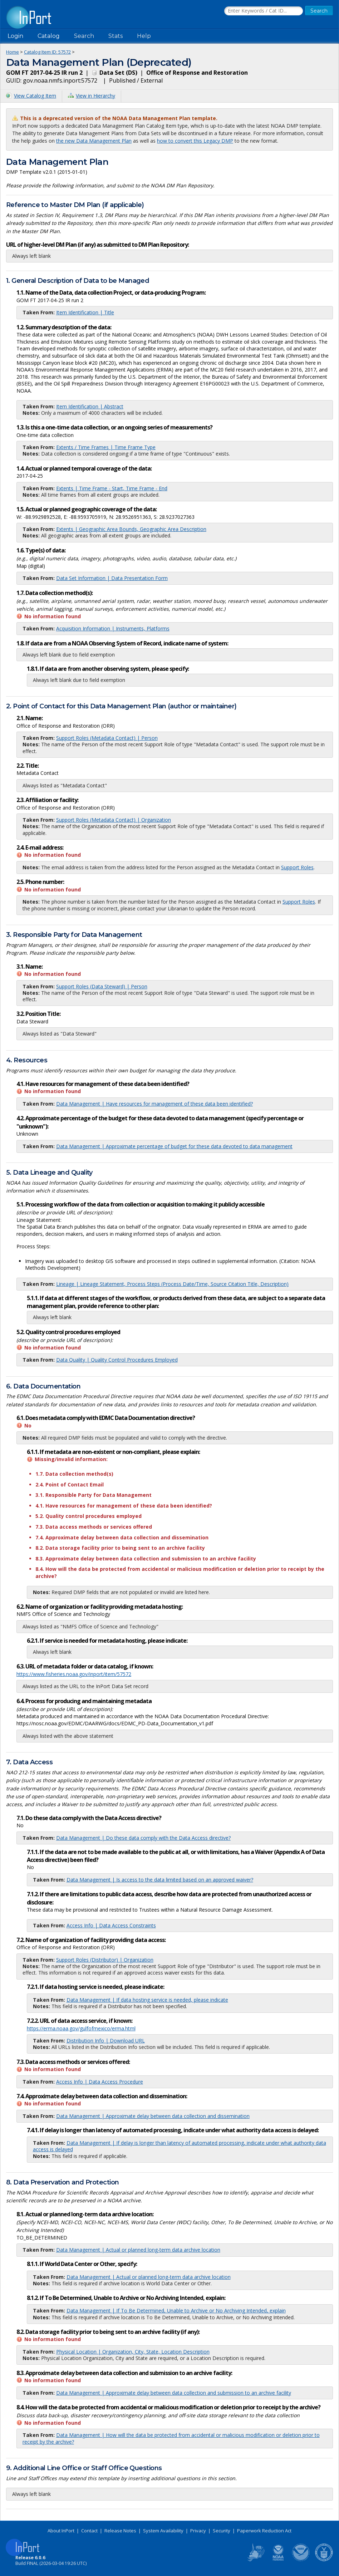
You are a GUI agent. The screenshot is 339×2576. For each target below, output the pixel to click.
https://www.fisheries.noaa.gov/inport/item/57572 (73, 1674)
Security (221, 2530)
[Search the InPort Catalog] (263, 11)
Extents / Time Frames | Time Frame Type (106, 447)
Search (84, 36)
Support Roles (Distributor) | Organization (104, 1959)
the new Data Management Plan (94, 140)
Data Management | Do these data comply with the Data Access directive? (143, 1837)
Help (144, 36)
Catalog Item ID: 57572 (47, 52)
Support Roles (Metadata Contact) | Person (107, 737)
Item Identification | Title (85, 312)
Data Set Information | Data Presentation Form (112, 578)
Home (12, 52)
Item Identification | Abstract (89, 406)
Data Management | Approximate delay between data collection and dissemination (153, 2116)
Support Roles (297, 867)
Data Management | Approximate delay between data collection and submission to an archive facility (173, 2392)
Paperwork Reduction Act (264, 2530)
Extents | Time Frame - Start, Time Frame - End (111, 488)
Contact (89, 2530)
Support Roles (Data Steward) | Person (101, 986)
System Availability (163, 2530)
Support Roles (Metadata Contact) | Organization (113, 819)
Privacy (198, 2530)
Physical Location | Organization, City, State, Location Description (133, 2351)
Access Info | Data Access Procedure (99, 2081)
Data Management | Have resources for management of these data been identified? (154, 1103)
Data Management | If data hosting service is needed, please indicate (147, 1999)
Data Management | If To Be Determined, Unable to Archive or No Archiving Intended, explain (176, 2310)
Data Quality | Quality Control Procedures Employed (117, 1359)
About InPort (61, 2530)
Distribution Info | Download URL (106, 2040)
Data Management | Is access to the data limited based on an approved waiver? (160, 1879)
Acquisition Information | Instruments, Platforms (113, 628)
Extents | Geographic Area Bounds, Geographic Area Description (131, 529)
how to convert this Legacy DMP (195, 140)
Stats (115, 36)
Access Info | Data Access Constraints (111, 1925)
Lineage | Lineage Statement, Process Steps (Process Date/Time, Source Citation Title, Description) (172, 1283)
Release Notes (120, 2530)
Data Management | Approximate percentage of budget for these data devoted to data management (174, 1146)
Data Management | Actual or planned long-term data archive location (138, 2249)
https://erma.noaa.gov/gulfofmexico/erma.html (81, 2028)
